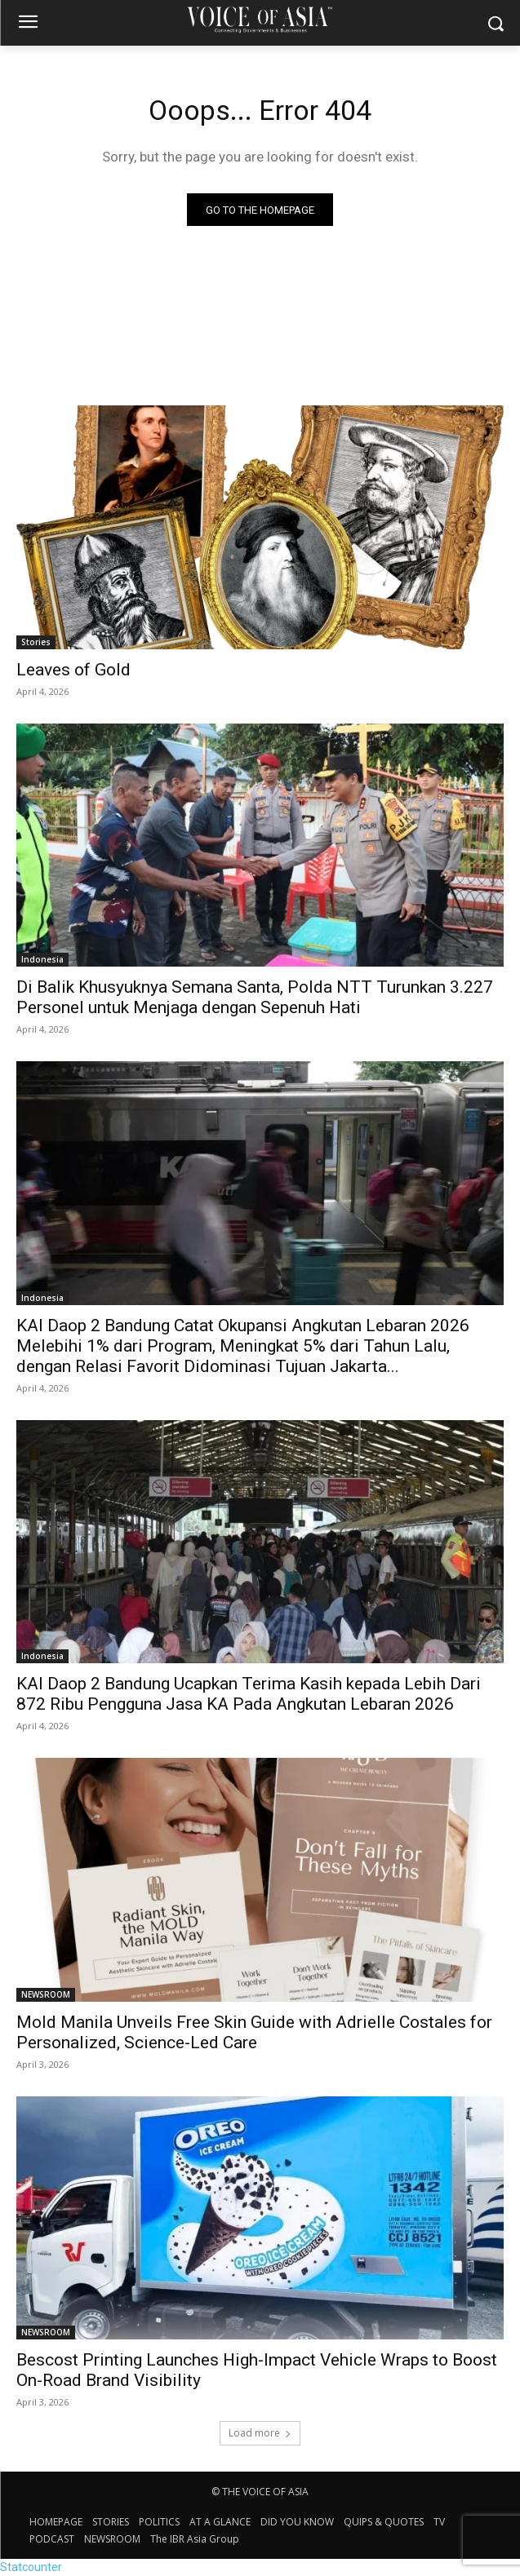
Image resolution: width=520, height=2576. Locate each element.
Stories (36, 642)
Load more (260, 2433)
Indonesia (42, 959)
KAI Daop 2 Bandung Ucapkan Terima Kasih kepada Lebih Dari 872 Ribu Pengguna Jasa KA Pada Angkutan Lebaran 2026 (248, 1694)
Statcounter (31, 2567)
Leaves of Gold (73, 669)
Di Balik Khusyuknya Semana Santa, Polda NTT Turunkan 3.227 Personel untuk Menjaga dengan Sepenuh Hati (254, 997)
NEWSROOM (45, 1994)
